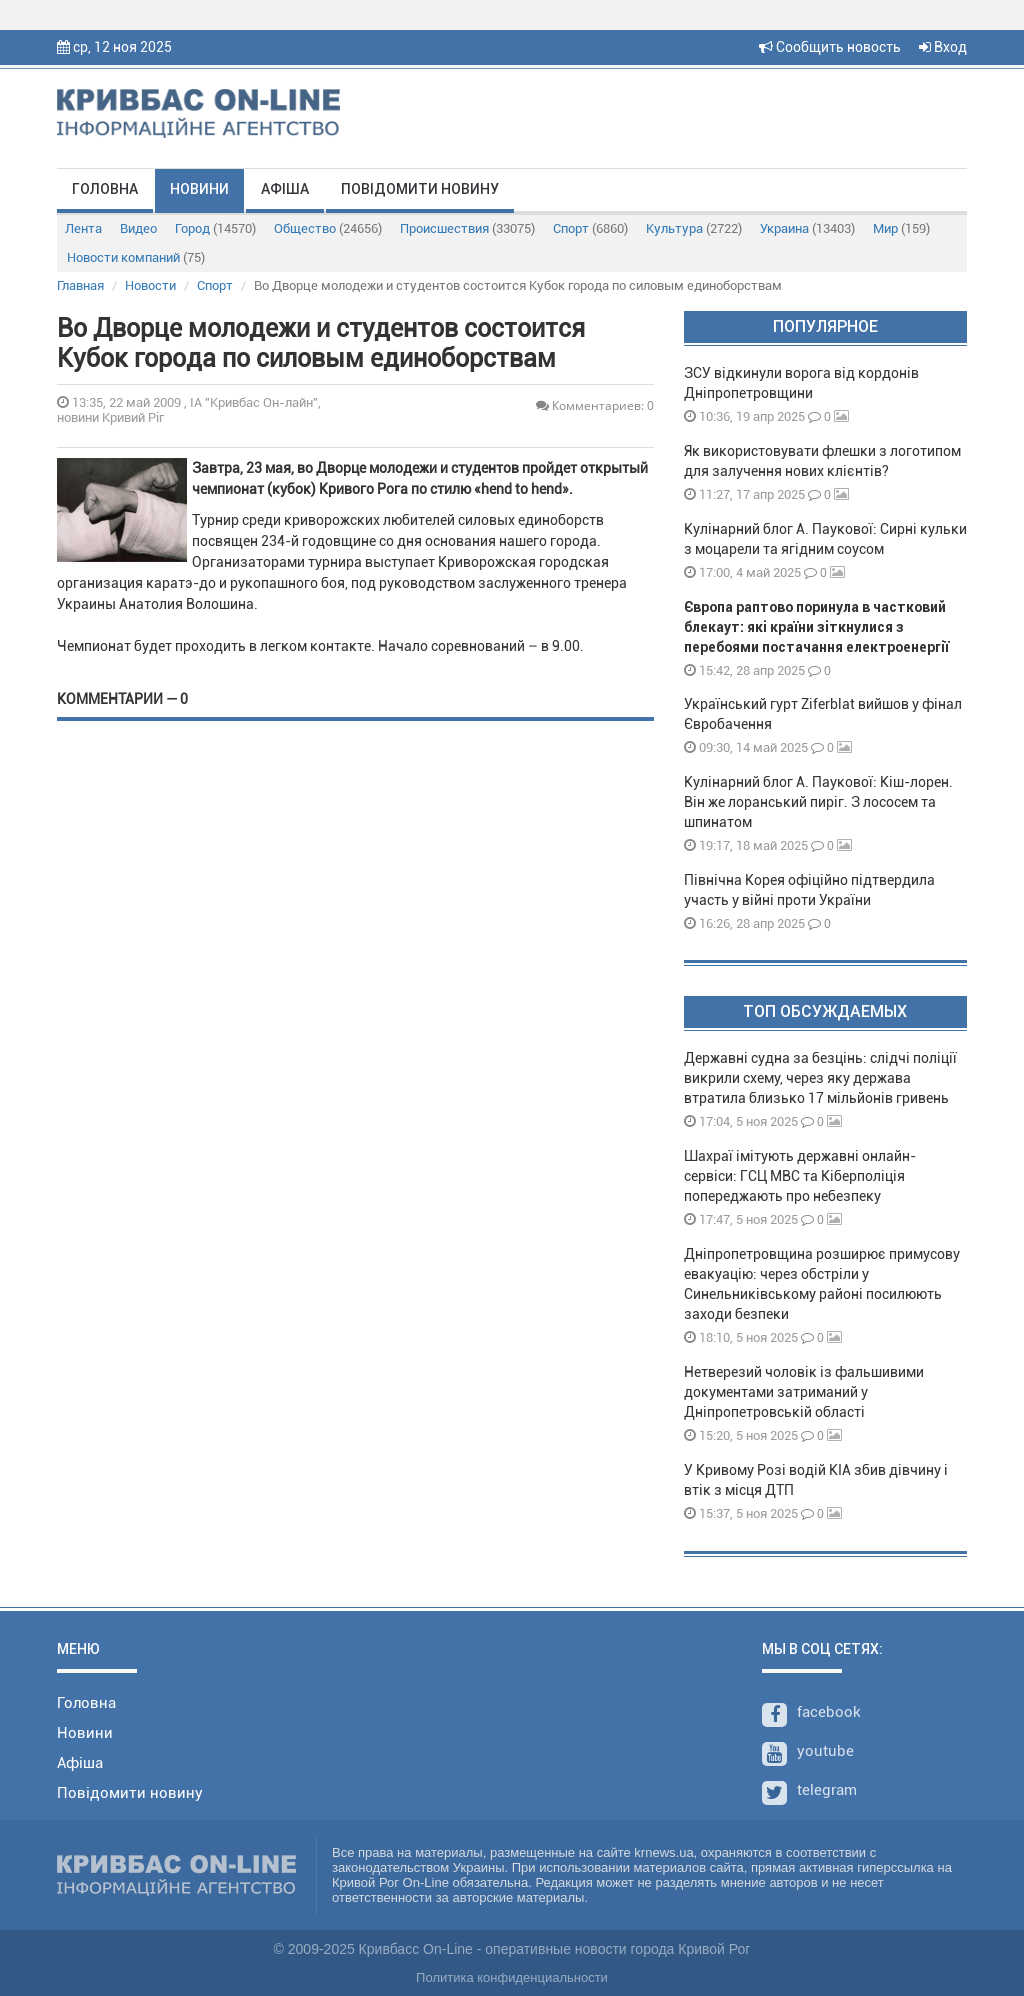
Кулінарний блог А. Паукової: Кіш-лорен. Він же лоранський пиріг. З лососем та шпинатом (818, 802)
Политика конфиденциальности (512, 1977)
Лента (83, 228)
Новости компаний (136, 257)
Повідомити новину (420, 189)
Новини (199, 189)
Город (215, 228)
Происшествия (467, 228)
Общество (328, 228)
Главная (80, 285)
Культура (694, 228)
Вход (943, 47)
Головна (105, 189)
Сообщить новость (830, 47)
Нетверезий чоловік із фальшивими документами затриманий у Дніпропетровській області (804, 1392)
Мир (901, 228)
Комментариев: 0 (595, 405)
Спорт (590, 228)
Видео (138, 228)
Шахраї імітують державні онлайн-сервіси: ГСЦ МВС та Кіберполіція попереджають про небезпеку (800, 1176)
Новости (150, 285)
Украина (807, 228)
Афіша (285, 189)
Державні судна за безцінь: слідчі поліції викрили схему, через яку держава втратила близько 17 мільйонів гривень (820, 1078)
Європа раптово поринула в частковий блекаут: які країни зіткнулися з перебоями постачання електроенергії (816, 627)
